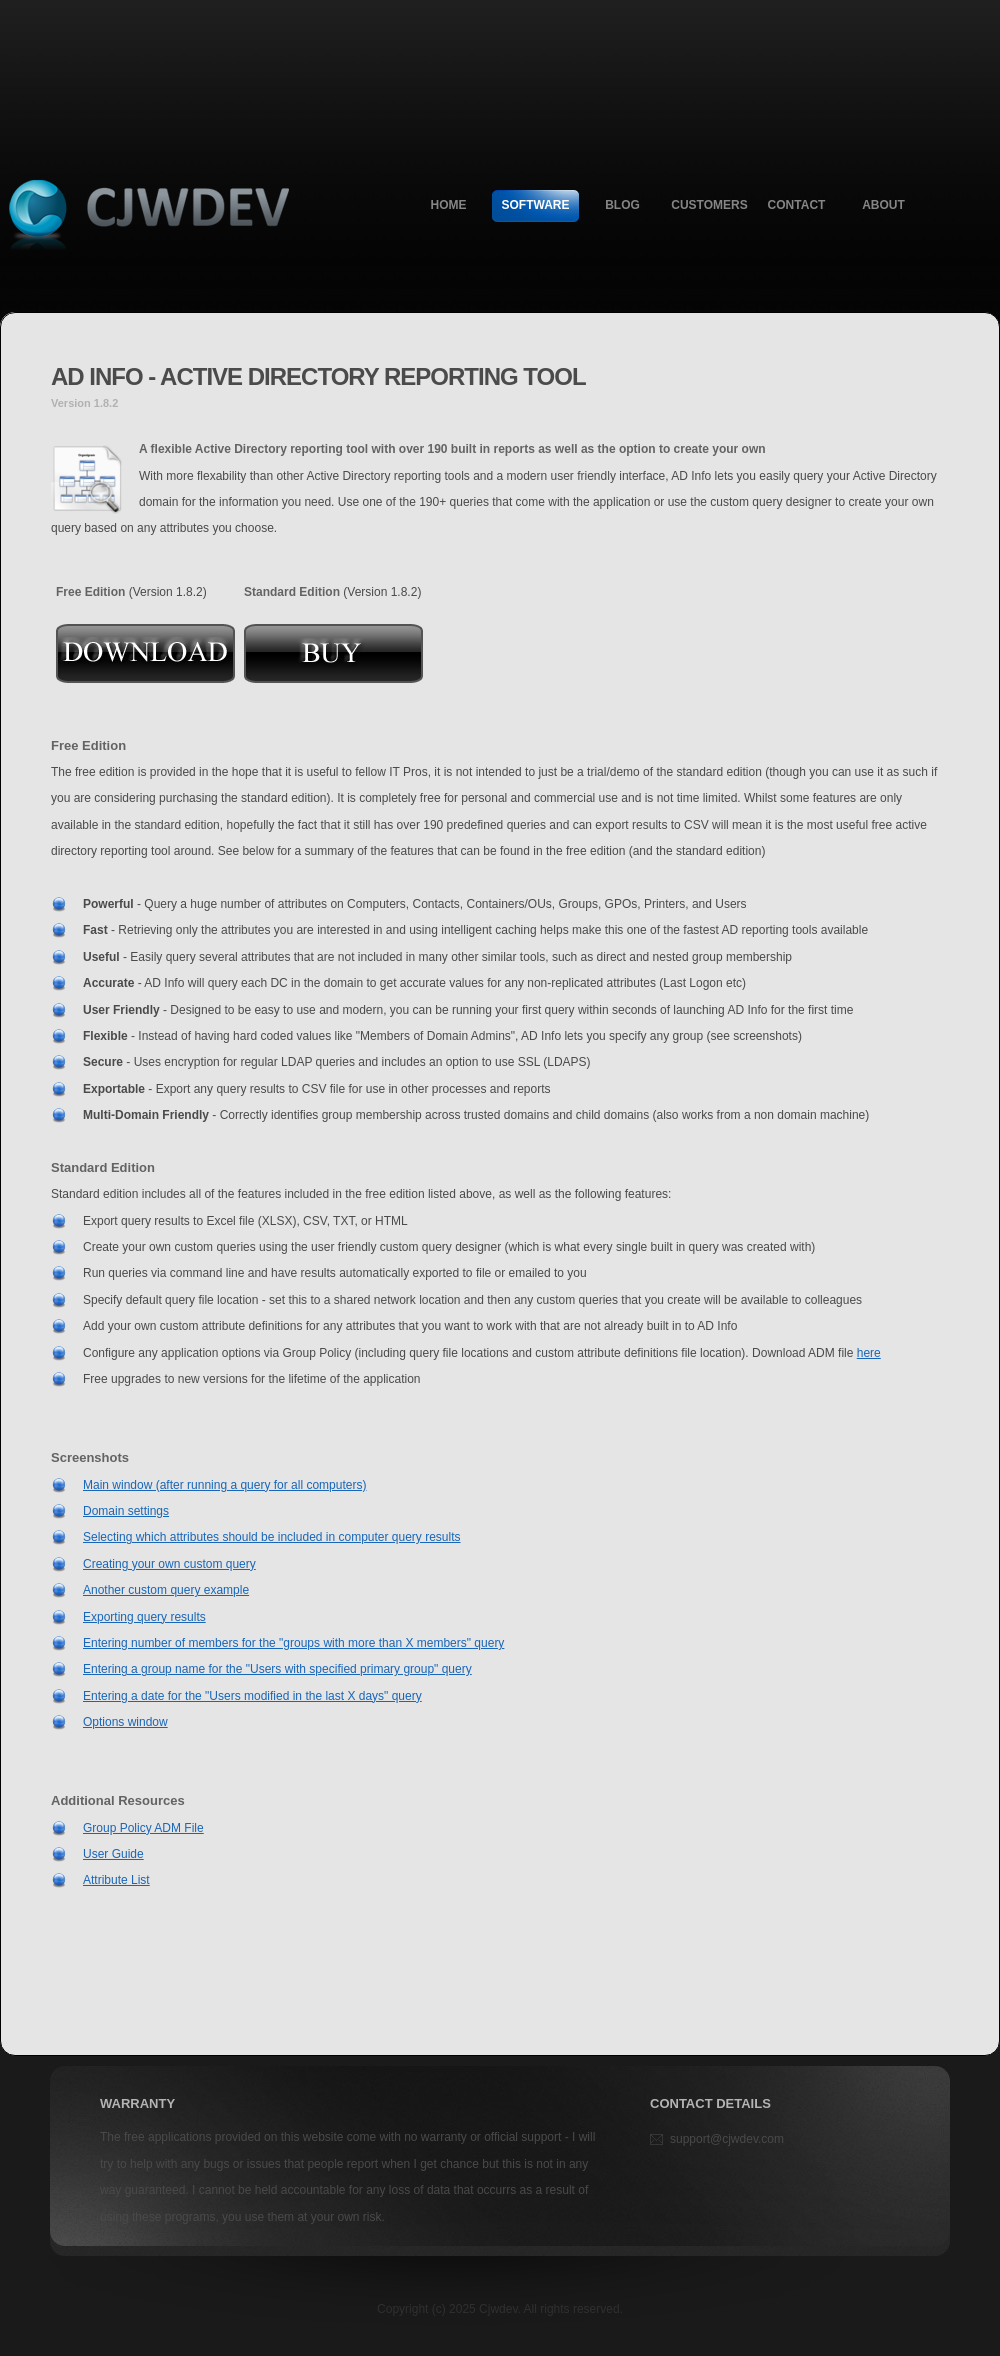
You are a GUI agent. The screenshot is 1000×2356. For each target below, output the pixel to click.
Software (536, 205)
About (883, 205)
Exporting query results (144, 1617)
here (869, 1353)
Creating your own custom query (169, 1564)
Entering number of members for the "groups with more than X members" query (293, 1643)
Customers (709, 205)
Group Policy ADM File (143, 1828)
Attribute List (116, 1880)
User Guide (113, 1854)
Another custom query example (166, 1590)
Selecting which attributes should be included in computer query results (272, 1537)
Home (449, 205)
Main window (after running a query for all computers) (224, 1485)
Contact (797, 205)
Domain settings (126, 1511)
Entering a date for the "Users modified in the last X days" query (252, 1696)
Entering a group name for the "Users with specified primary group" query (277, 1669)
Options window (125, 1722)
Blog (622, 205)
